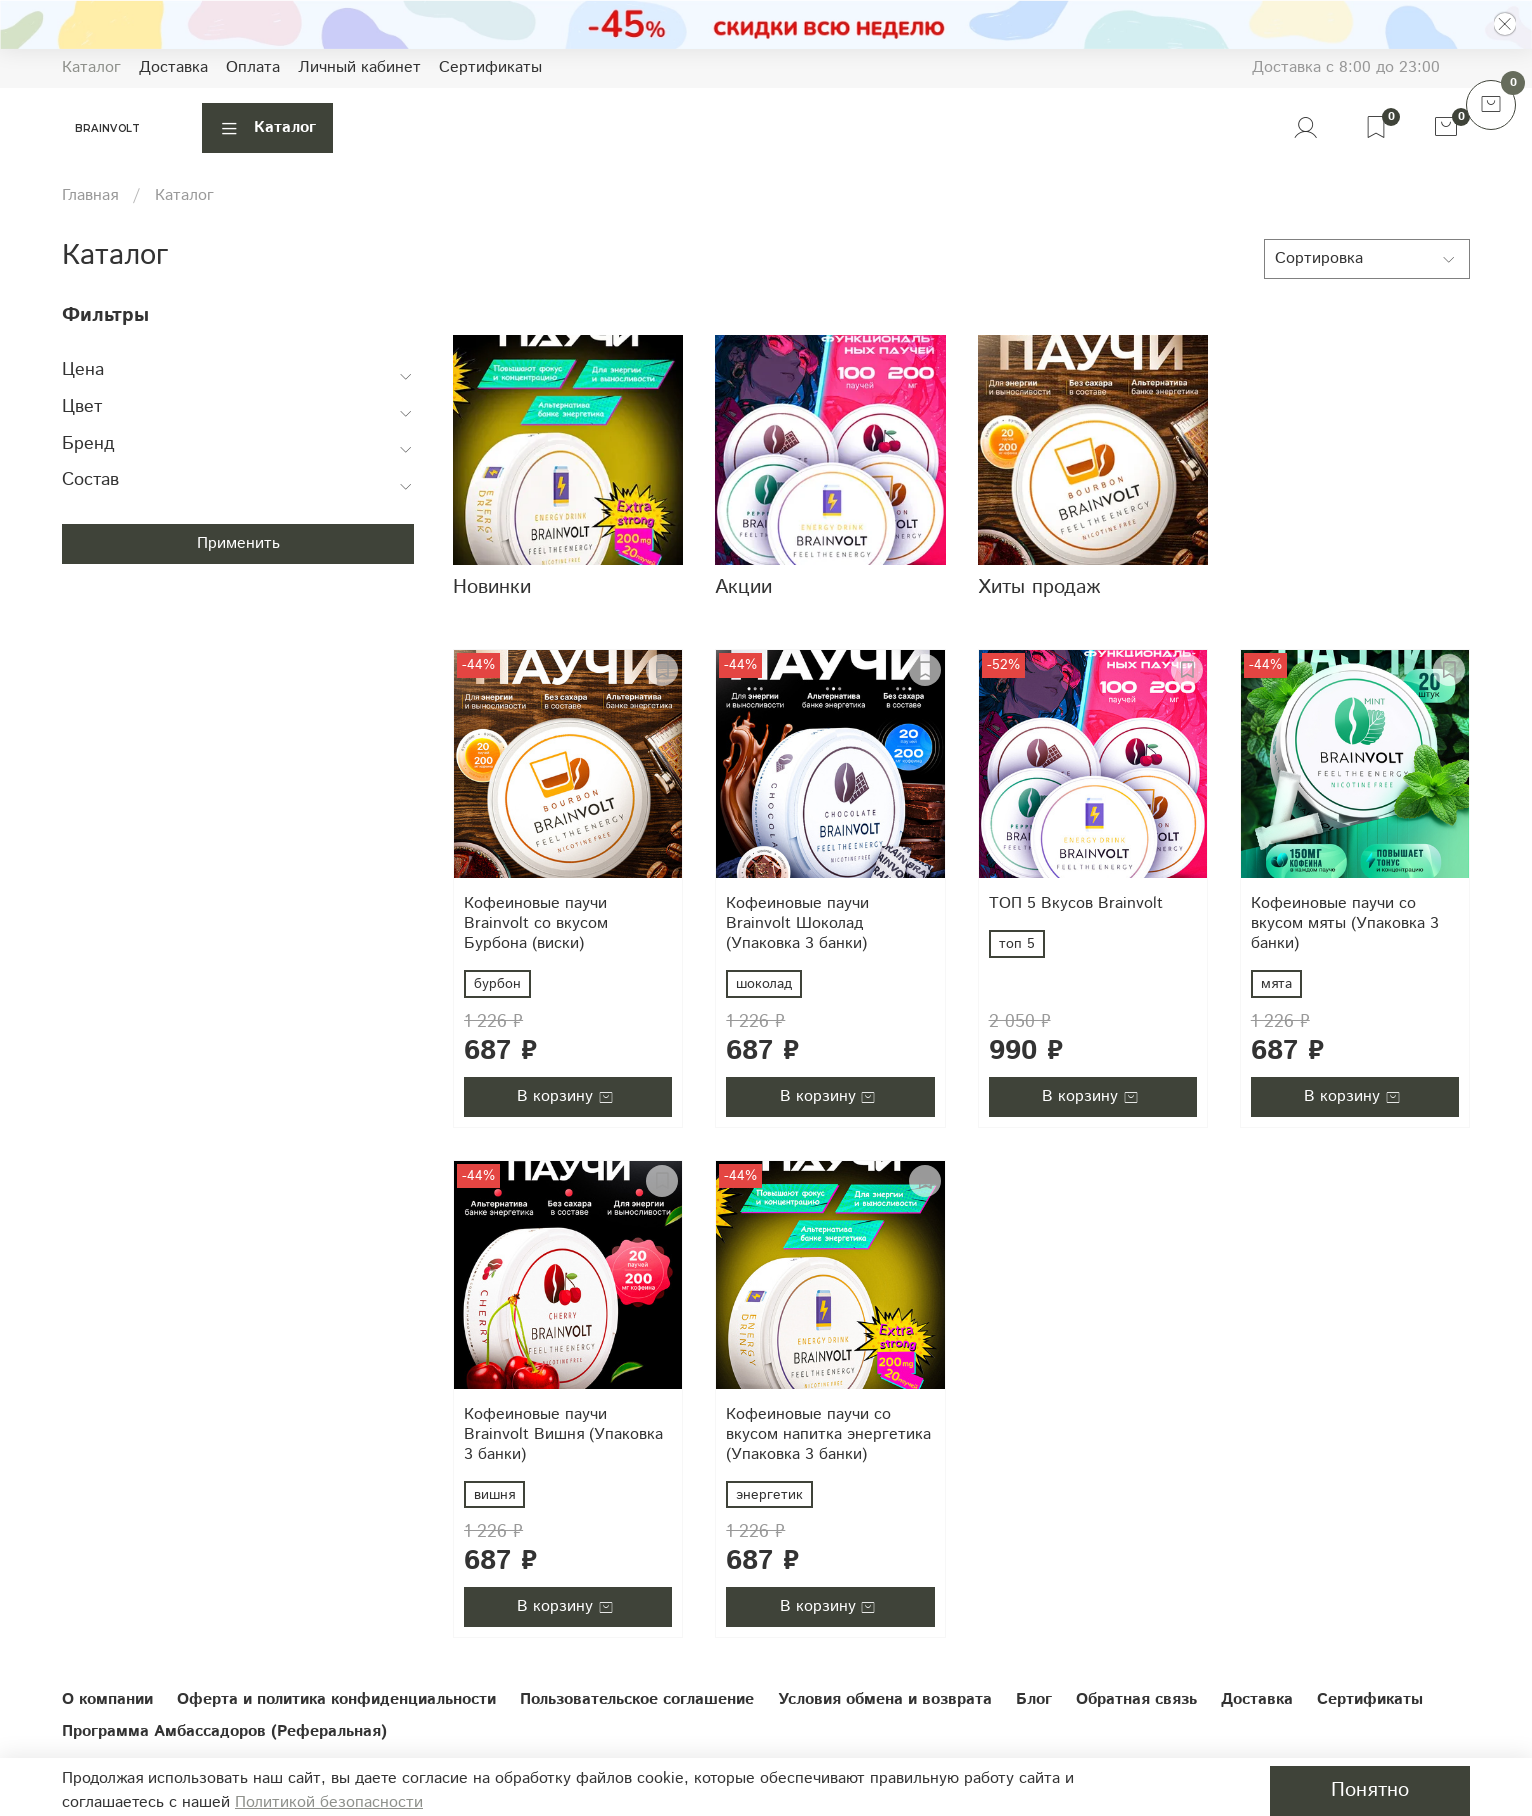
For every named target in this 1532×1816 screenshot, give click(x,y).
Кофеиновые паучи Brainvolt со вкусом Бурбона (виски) (536, 923)
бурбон (497, 984)
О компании (107, 1699)
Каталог (91, 67)
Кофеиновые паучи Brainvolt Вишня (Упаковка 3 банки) (563, 1434)
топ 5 (1017, 944)
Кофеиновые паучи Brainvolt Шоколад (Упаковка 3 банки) (797, 923)
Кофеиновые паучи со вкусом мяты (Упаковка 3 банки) (1345, 923)
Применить (238, 543)
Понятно (1370, 1790)
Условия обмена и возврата (885, 1699)
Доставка (173, 67)
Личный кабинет (359, 67)
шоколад (764, 984)
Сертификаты (490, 67)
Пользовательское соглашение (637, 1699)
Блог (1034, 1699)
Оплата (253, 67)
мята (1276, 984)
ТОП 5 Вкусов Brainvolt (1076, 903)
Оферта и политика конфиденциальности (336, 1699)
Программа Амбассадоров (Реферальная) (224, 1731)
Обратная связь (1136, 1699)
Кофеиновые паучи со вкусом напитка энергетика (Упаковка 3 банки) (828, 1434)
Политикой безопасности (329, 1802)
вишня (494, 1495)
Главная (90, 195)
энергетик (769, 1495)
